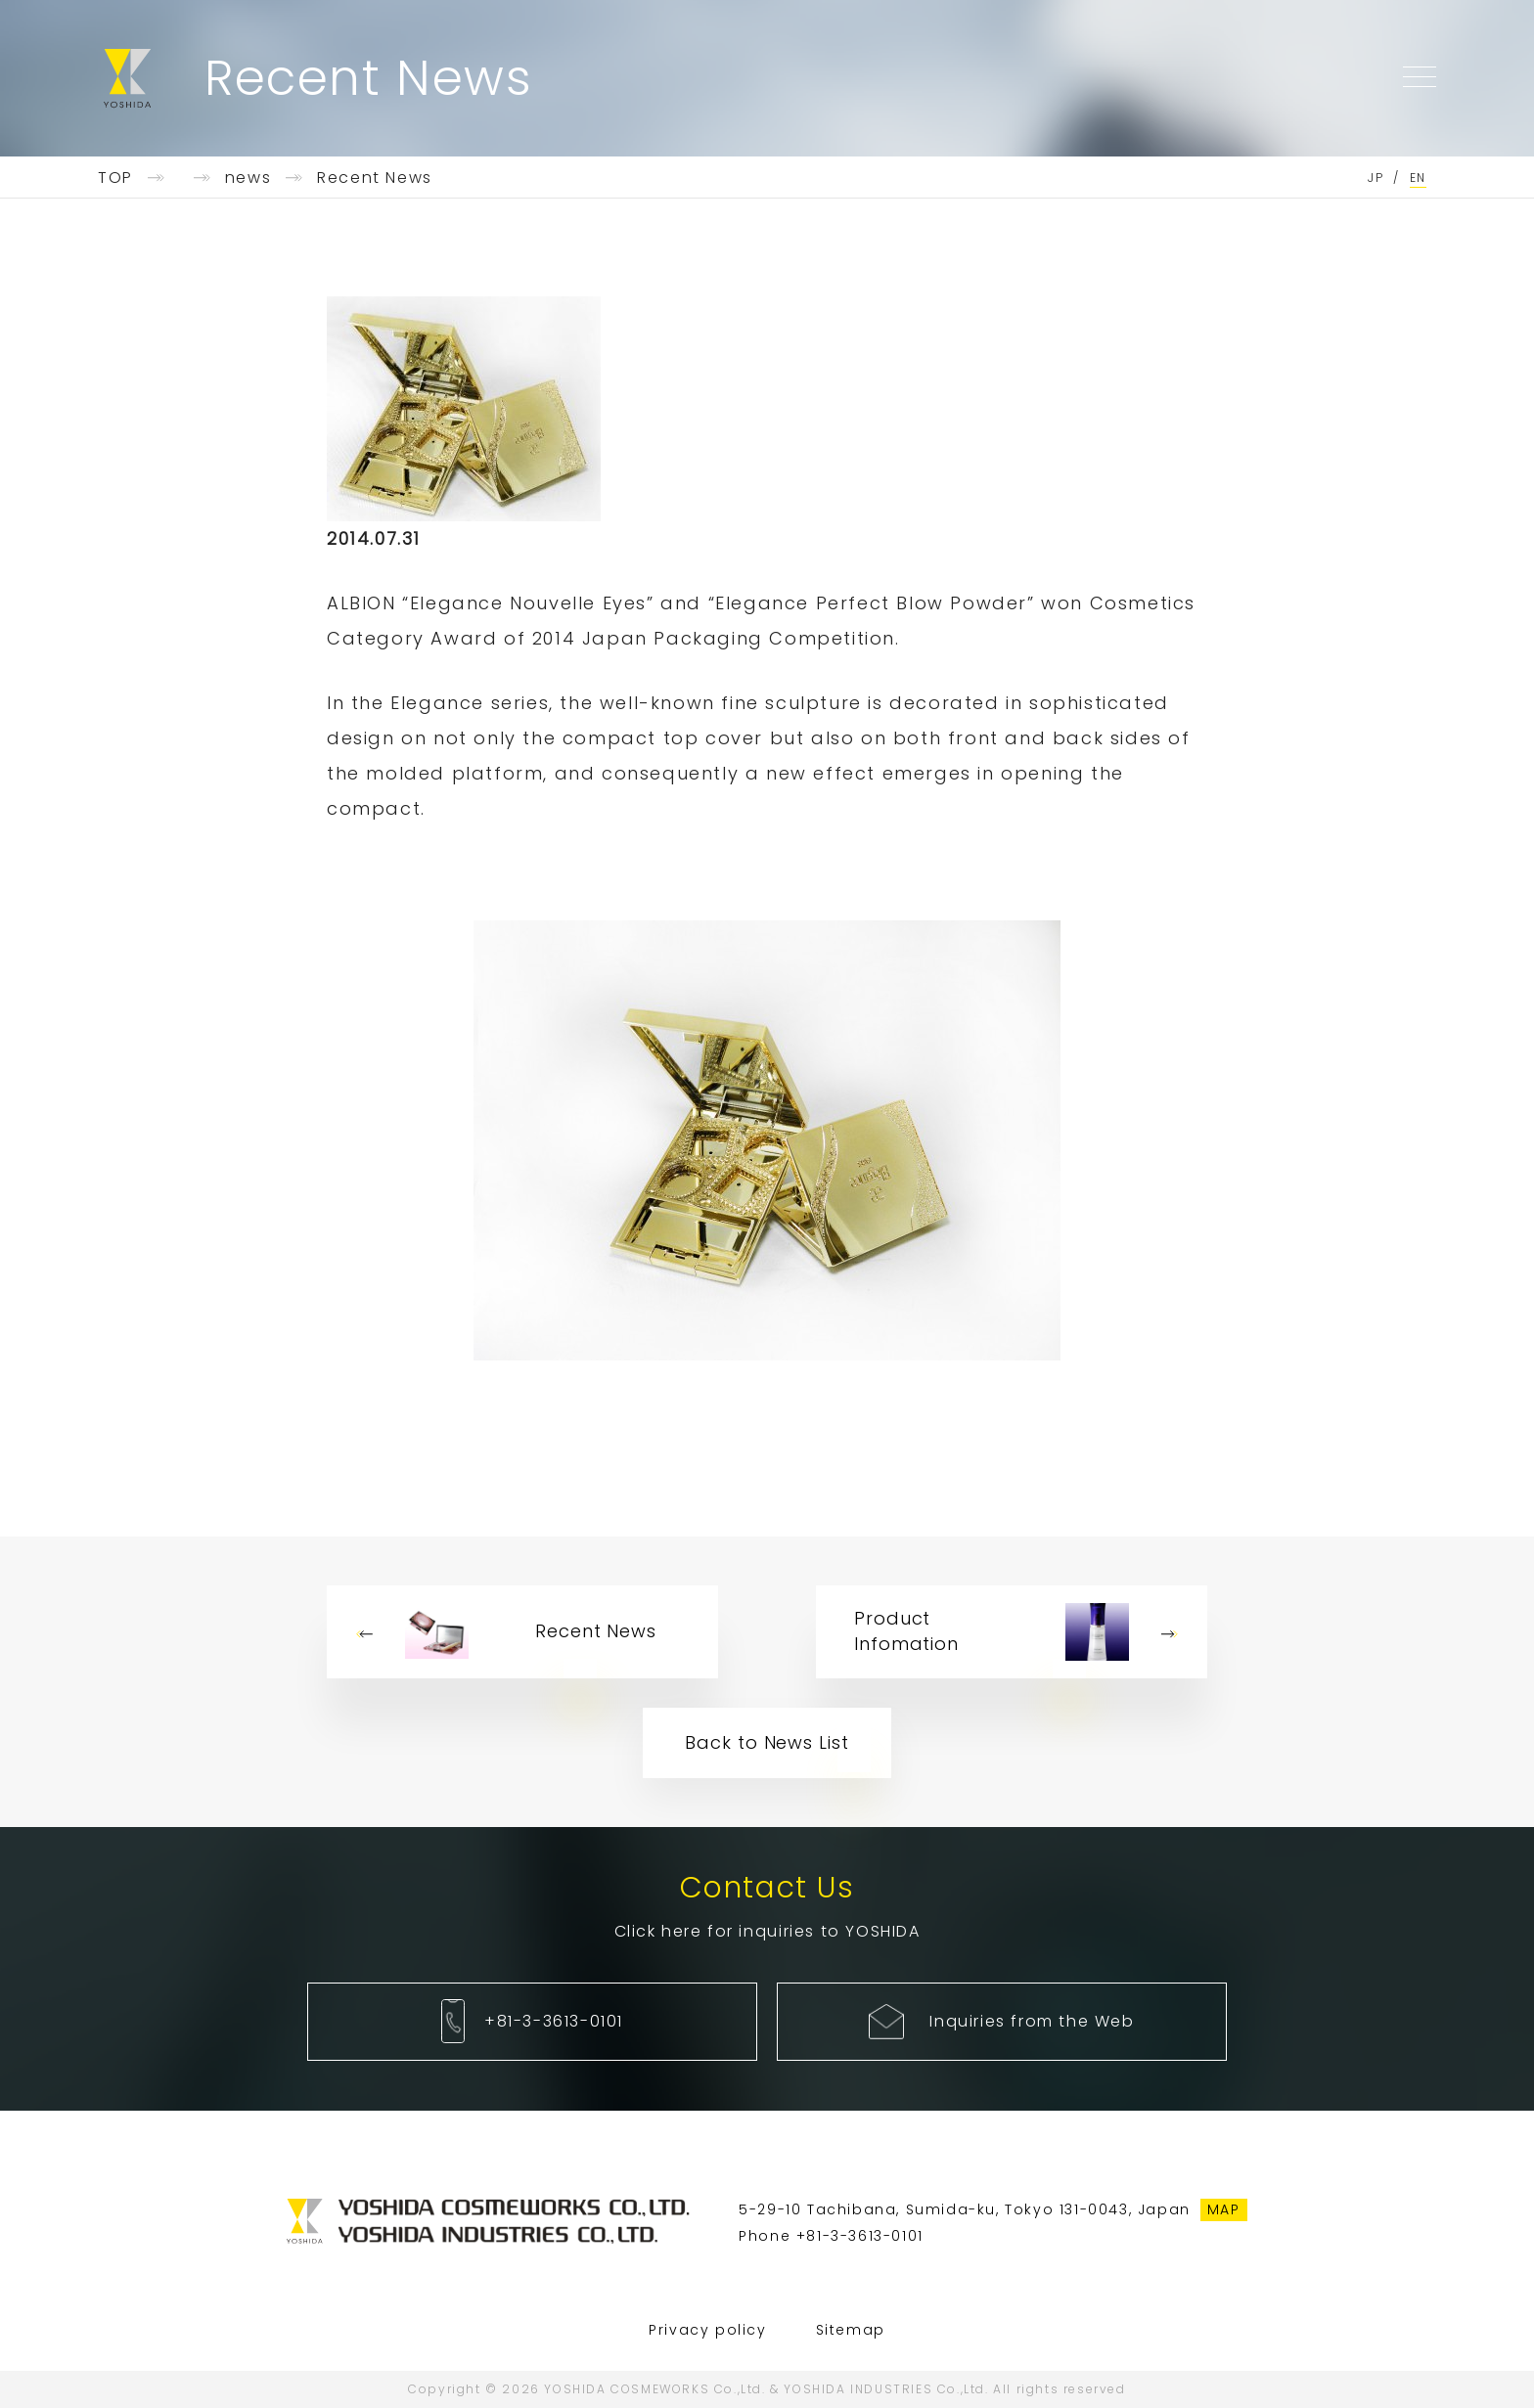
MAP (1224, 2209)
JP (1375, 177)
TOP (115, 177)
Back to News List (766, 1742)
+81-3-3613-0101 (553, 2021)
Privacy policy (707, 2330)
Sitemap (850, 2330)
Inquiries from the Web (1031, 2021)
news (248, 177)
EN (1418, 177)
